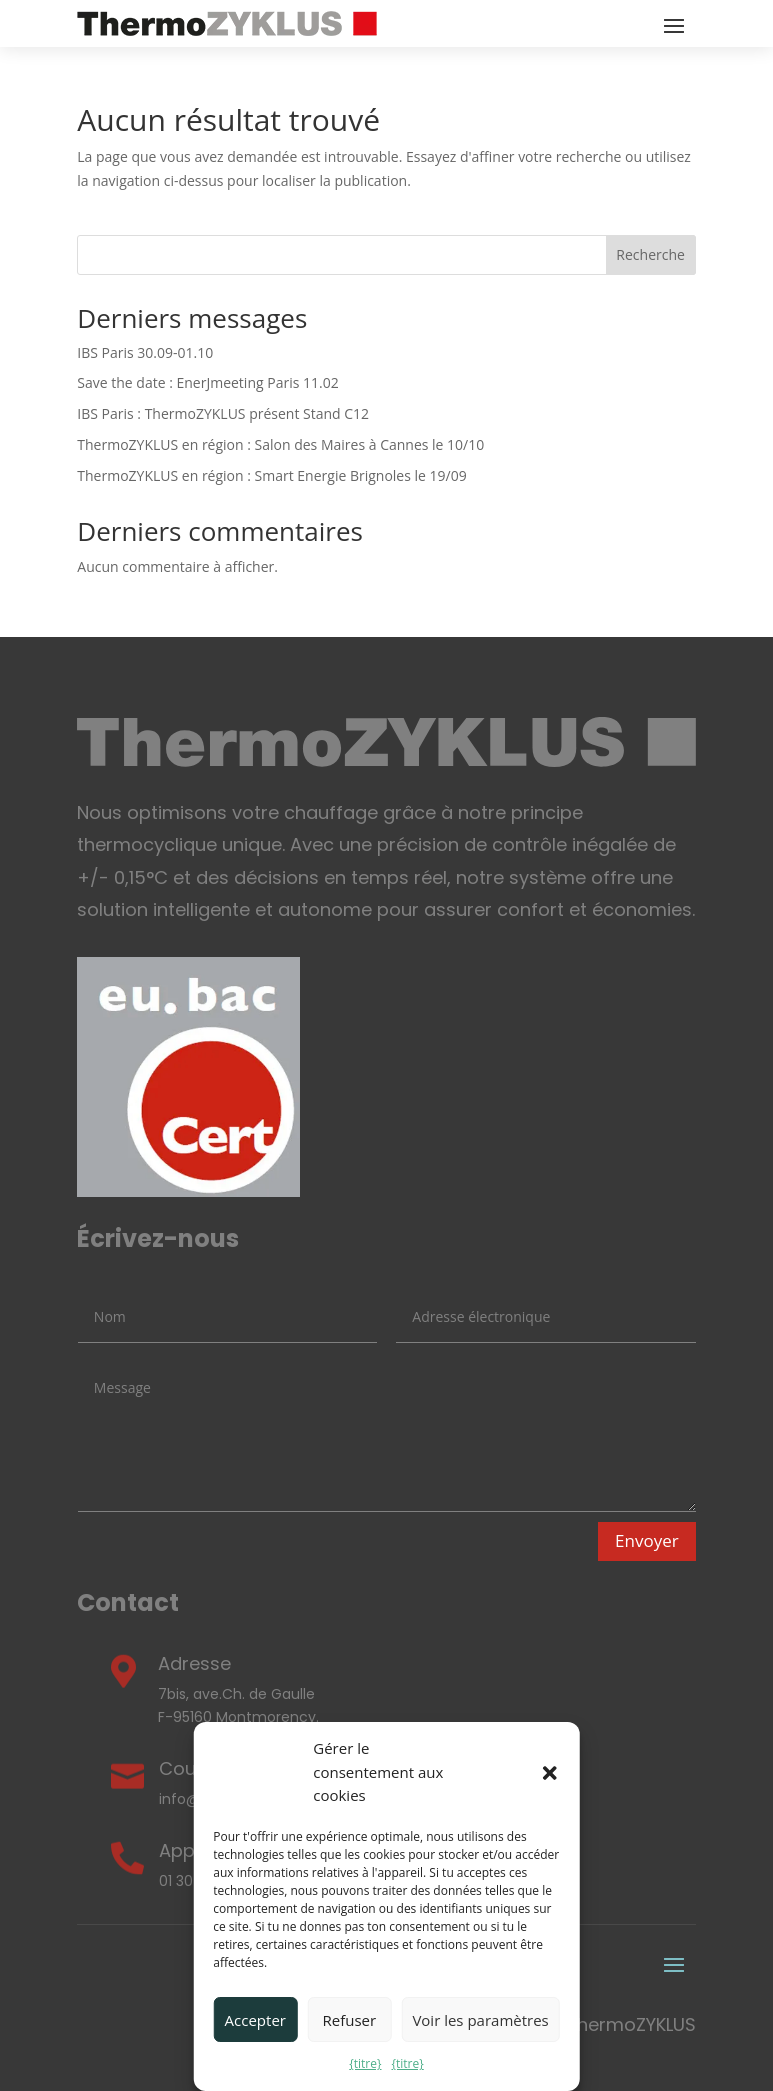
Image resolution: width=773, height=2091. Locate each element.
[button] (550, 1773)
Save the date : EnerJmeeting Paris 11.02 (207, 382)
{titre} (365, 2063)
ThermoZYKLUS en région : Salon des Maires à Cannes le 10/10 (280, 444)
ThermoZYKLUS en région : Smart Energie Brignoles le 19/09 (271, 475)
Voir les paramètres (480, 2020)
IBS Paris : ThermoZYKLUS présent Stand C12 (223, 413)
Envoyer (647, 1540)
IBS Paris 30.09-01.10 (145, 352)
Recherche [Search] (650, 254)
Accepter (255, 2020)
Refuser (350, 2020)
